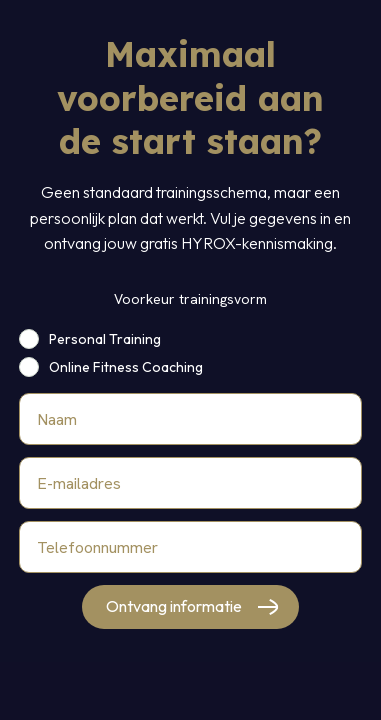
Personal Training (105, 339)
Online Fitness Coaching (126, 367)
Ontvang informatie (174, 606)
